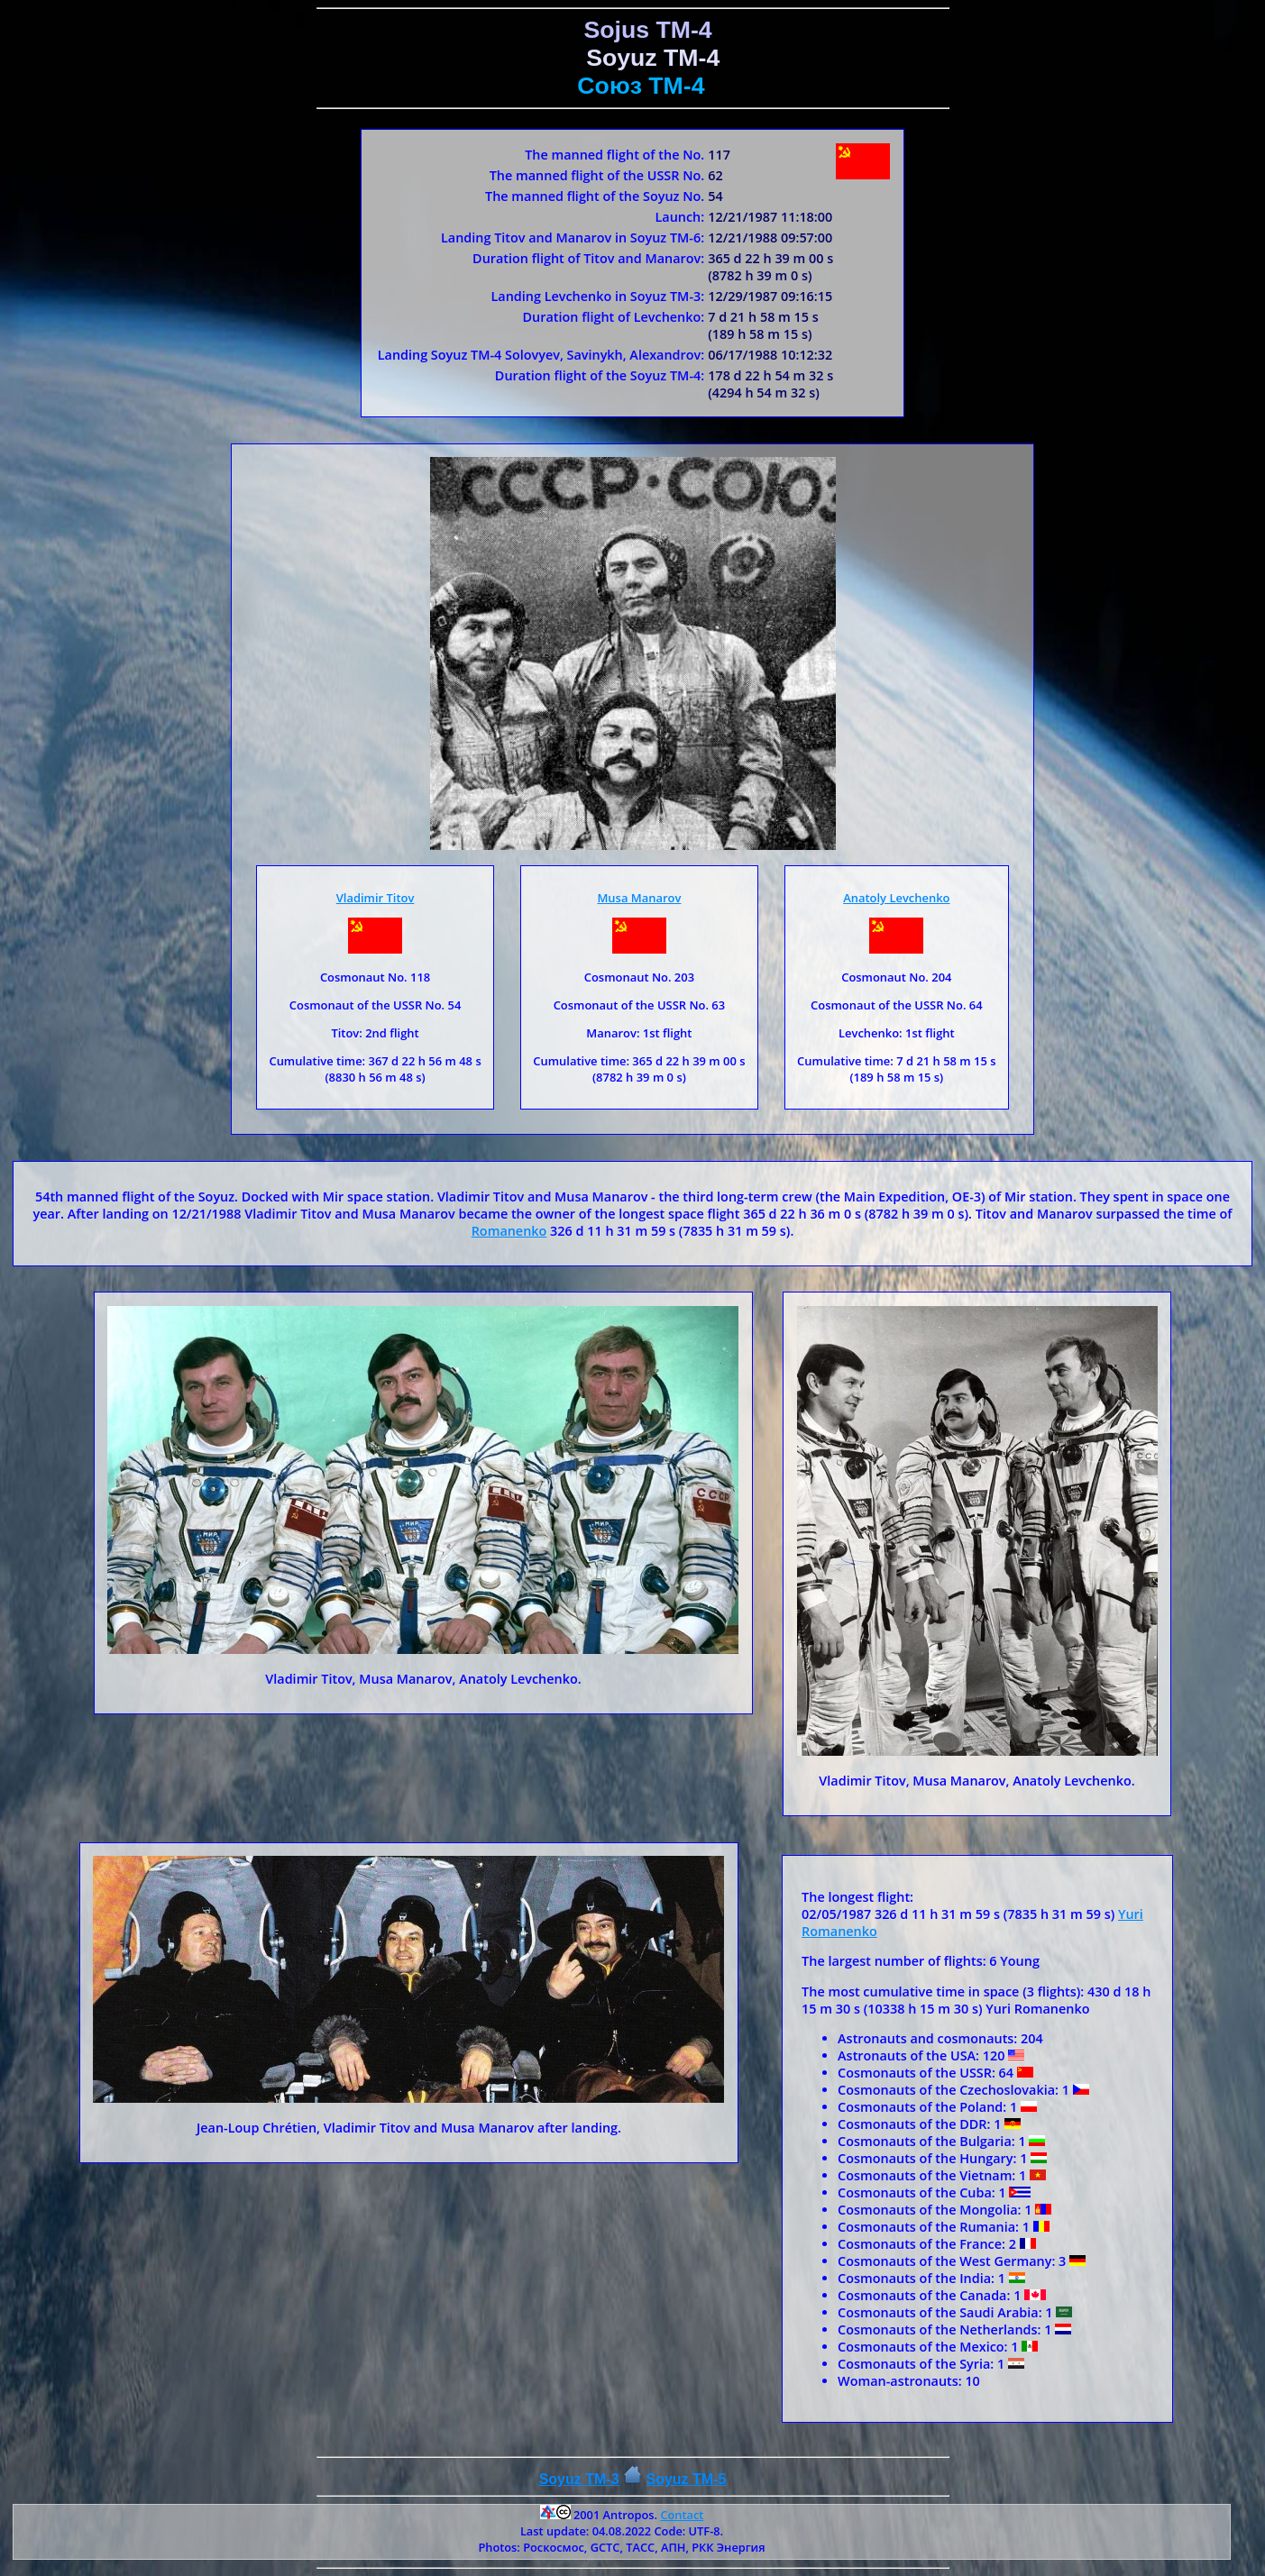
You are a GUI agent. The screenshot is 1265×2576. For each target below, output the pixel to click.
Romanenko (509, 1230)
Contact (681, 2515)
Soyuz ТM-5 (686, 2479)
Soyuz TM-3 (579, 2479)
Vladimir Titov (375, 898)
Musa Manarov (639, 898)
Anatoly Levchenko (896, 898)
